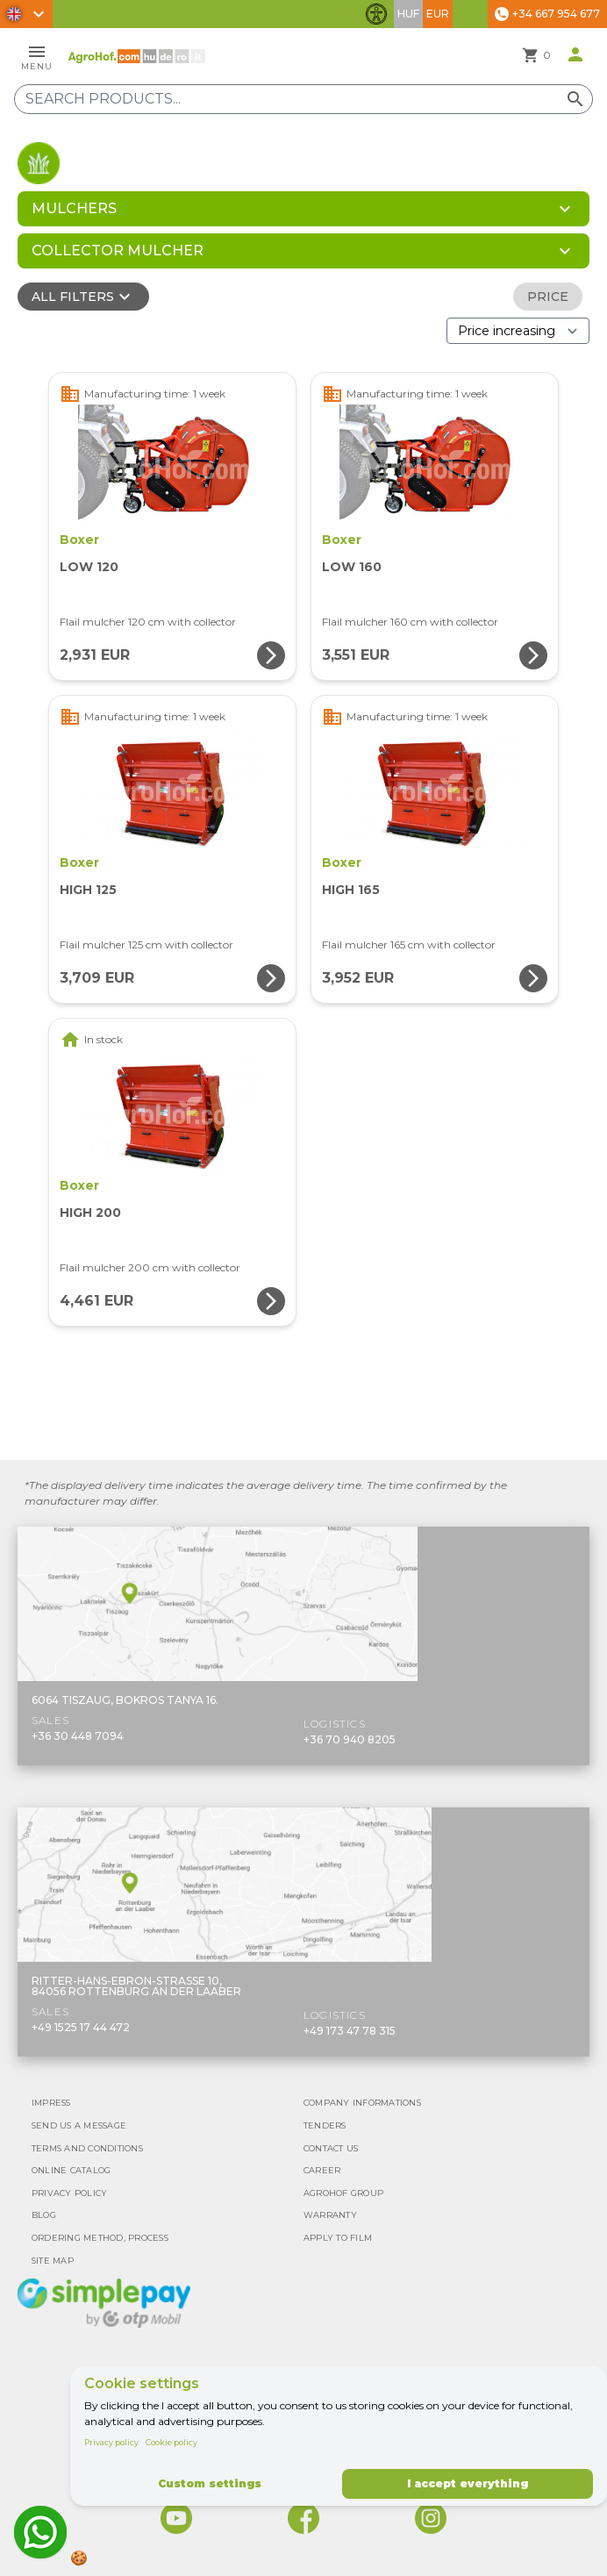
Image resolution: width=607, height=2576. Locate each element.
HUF (408, 13)
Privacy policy (111, 2442)
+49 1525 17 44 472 (81, 2027)
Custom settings (209, 2483)
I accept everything (467, 2483)
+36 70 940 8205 (350, 1739)
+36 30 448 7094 (78, 1735)
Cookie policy (171, 2442)
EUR (437, 13)
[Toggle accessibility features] (376, 14)
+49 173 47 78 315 (350, 2030)
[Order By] (517, 331)
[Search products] (303, 99)
